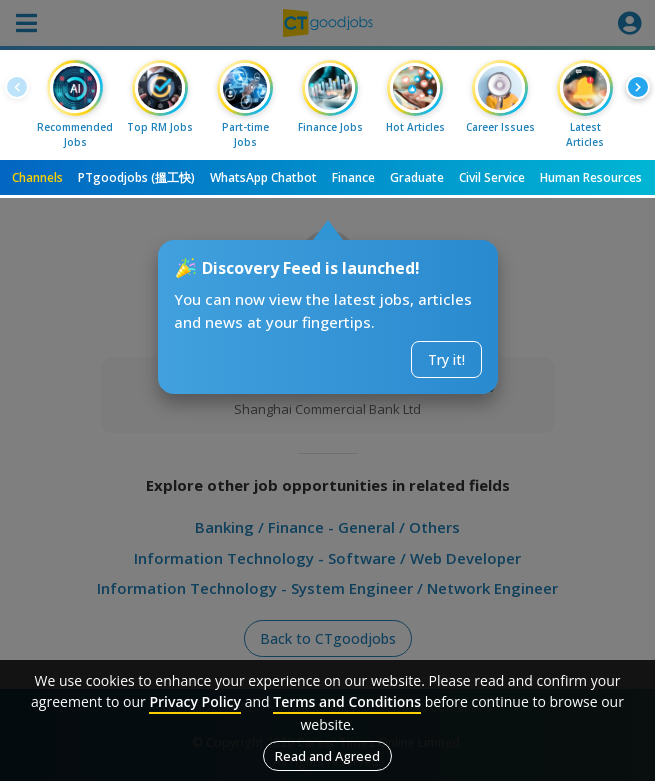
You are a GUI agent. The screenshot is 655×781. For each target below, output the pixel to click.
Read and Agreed (327, 756)
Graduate (417, 177)
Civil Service (492, 177)
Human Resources (591, 177)
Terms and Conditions (347, 701)
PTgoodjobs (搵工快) (136, 177)
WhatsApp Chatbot (263, 177)
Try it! (446, 359)
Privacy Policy (195, 701)
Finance (353, 177)
